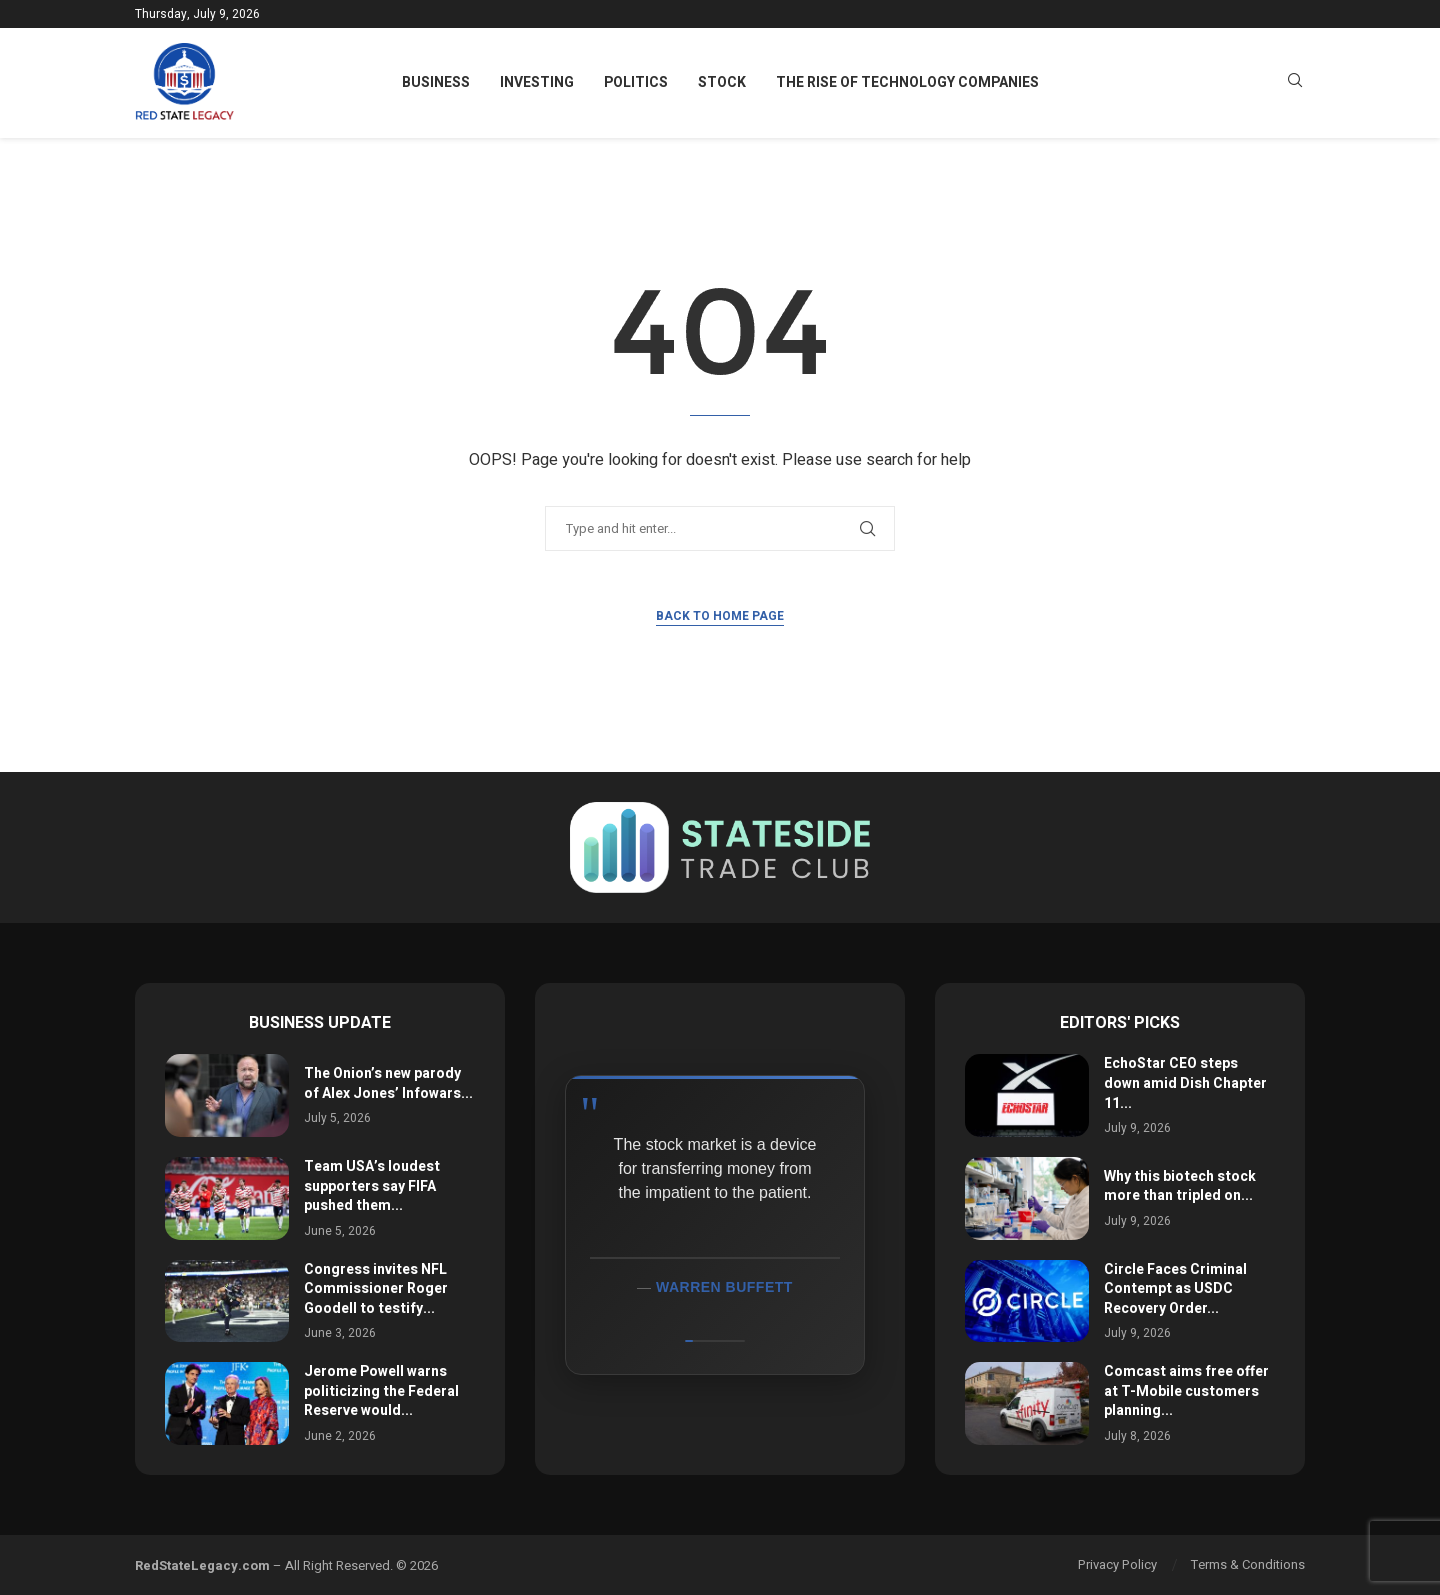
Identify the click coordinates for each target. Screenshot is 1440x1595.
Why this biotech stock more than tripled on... (1180, 1186)
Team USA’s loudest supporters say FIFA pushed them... (372, 1186)
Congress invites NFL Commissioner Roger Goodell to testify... (376, 1289)
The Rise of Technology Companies (907, 82)
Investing (537, 82)
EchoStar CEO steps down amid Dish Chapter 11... (1185, 1083)
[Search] (1295, 83)
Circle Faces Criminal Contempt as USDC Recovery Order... (1175, 1289)
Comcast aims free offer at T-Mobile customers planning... (1186, 1391)
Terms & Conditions (1248, 1564)
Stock (722, 82)
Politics (636, 82)
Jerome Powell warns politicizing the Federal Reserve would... (381, 1391)
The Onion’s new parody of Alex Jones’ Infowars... (388, 1083)
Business (436, 82)
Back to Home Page (720, 616)
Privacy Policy (1117, 1564)
